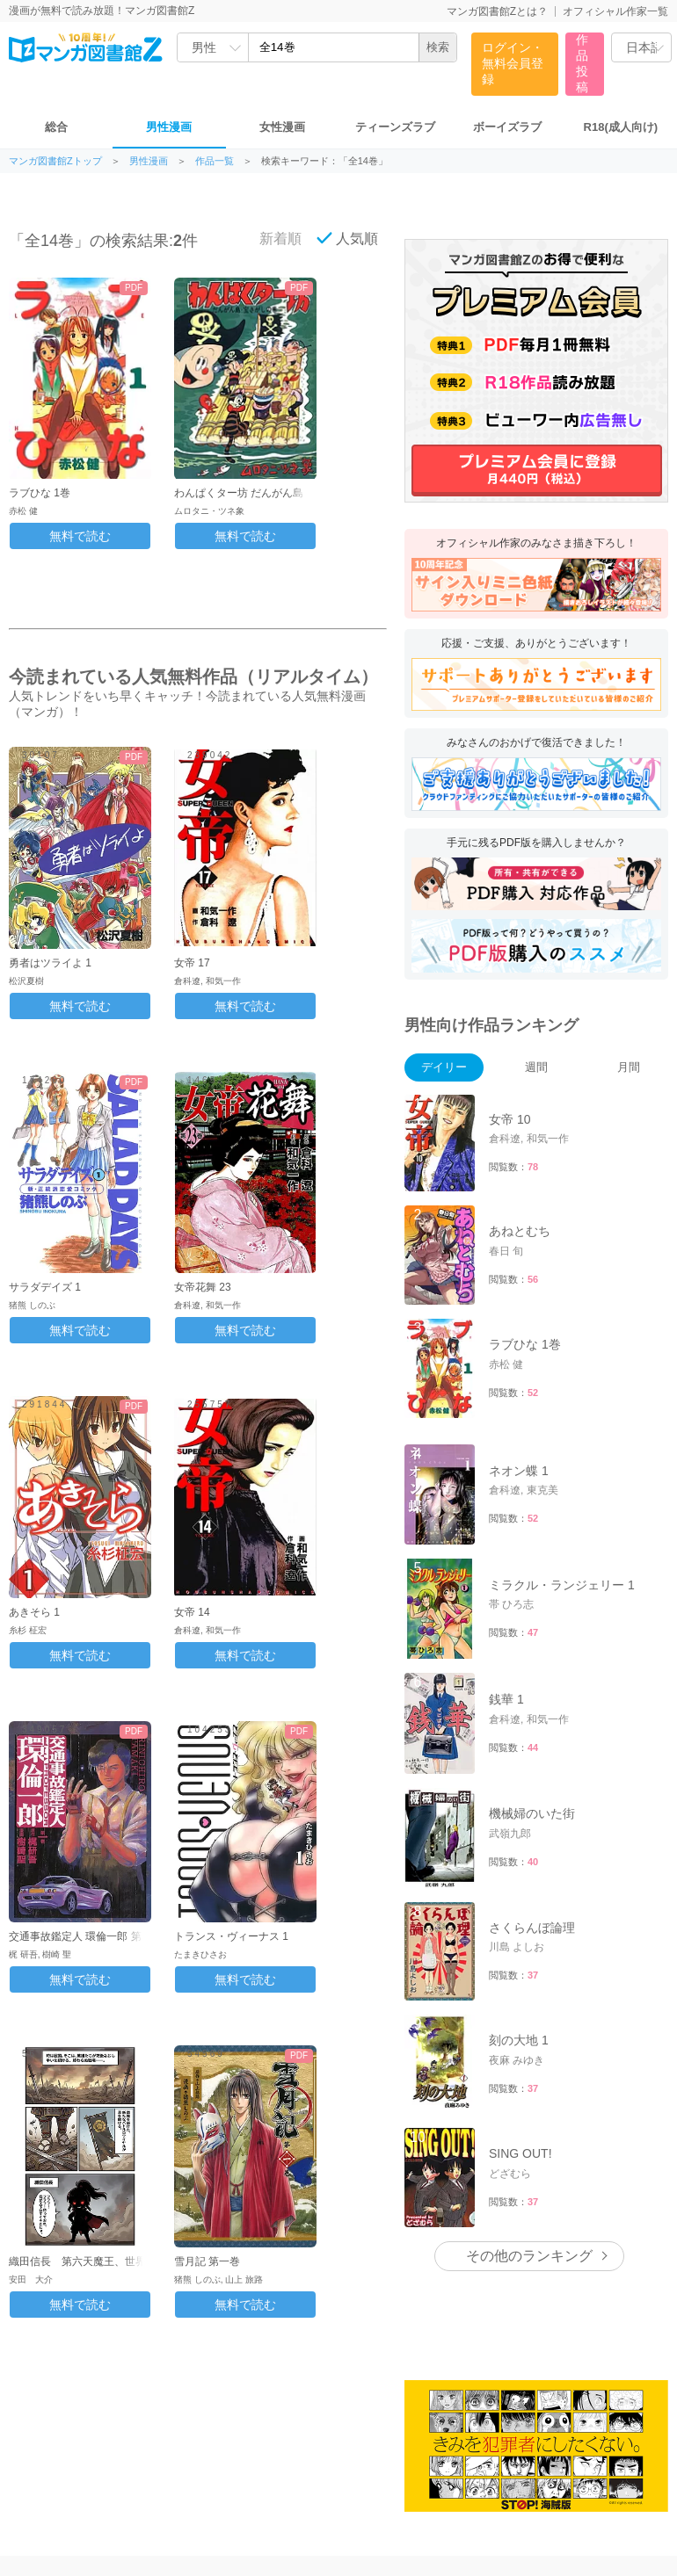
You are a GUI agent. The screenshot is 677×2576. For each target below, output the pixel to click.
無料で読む (80, 536)
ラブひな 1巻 (39, 493)
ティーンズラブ (395, 127)
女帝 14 (192, 1612)
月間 (628, 1067)
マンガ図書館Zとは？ (497, 11)
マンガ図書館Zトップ (55, 161)
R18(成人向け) (621, 127)
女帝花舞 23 (202, 1287)
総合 (56, 127)
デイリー (444, 1067)
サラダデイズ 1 (45, 1287)
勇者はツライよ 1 (50, 963)
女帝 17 (192, 963)
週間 (536, 1067)
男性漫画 (169, 127)
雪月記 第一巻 (207, 2261)
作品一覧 (214, 161)
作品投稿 (582, 63)
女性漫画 (282, 127)
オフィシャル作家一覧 (615, 11)
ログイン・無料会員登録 (512, 63)
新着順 (271, 238)
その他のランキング (529, 2255)
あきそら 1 (34, 1612)
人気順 (347, 238)
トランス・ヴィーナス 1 (231, 1936)
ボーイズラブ (507, 127)
